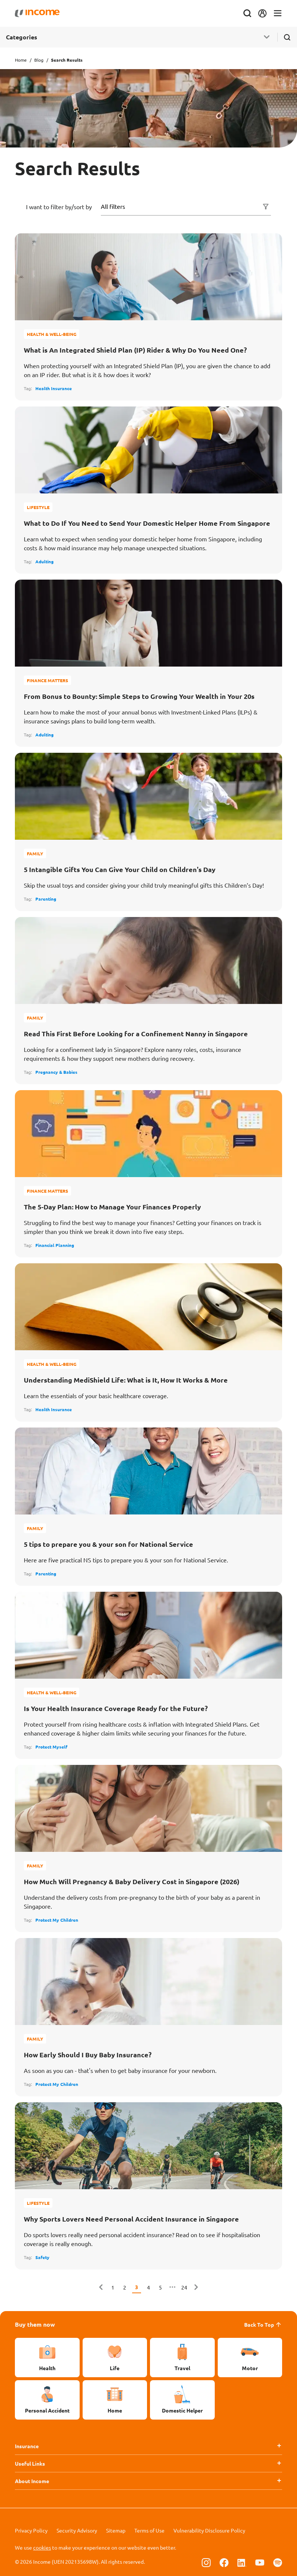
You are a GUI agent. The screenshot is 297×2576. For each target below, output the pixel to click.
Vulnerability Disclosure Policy (209, 2530)
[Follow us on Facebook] (224, 2562)
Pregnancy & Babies (56, 1072)
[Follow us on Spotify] (277, 2562)
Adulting (44, 561)
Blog (39, 60)
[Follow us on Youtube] (259, 2562)
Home (21, 60)
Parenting (45, 899)
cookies (42, 2547)
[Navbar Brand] (37, 13)
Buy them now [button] (35, 2324)
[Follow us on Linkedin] (241, 2562)
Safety (42, 2257)
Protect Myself (51, 1747)
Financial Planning (54, 1245)
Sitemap (115, 2530)
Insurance (27, 2446)
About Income (32, 2481)
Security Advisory (77, 2530)
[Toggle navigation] (277, 13)
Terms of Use (149, 2530)
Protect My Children (56, 1920)
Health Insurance (53, 388)
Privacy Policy (31, 2530)
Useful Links (30, 2463)
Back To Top (263, 2324)
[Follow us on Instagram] (206, 2562)
